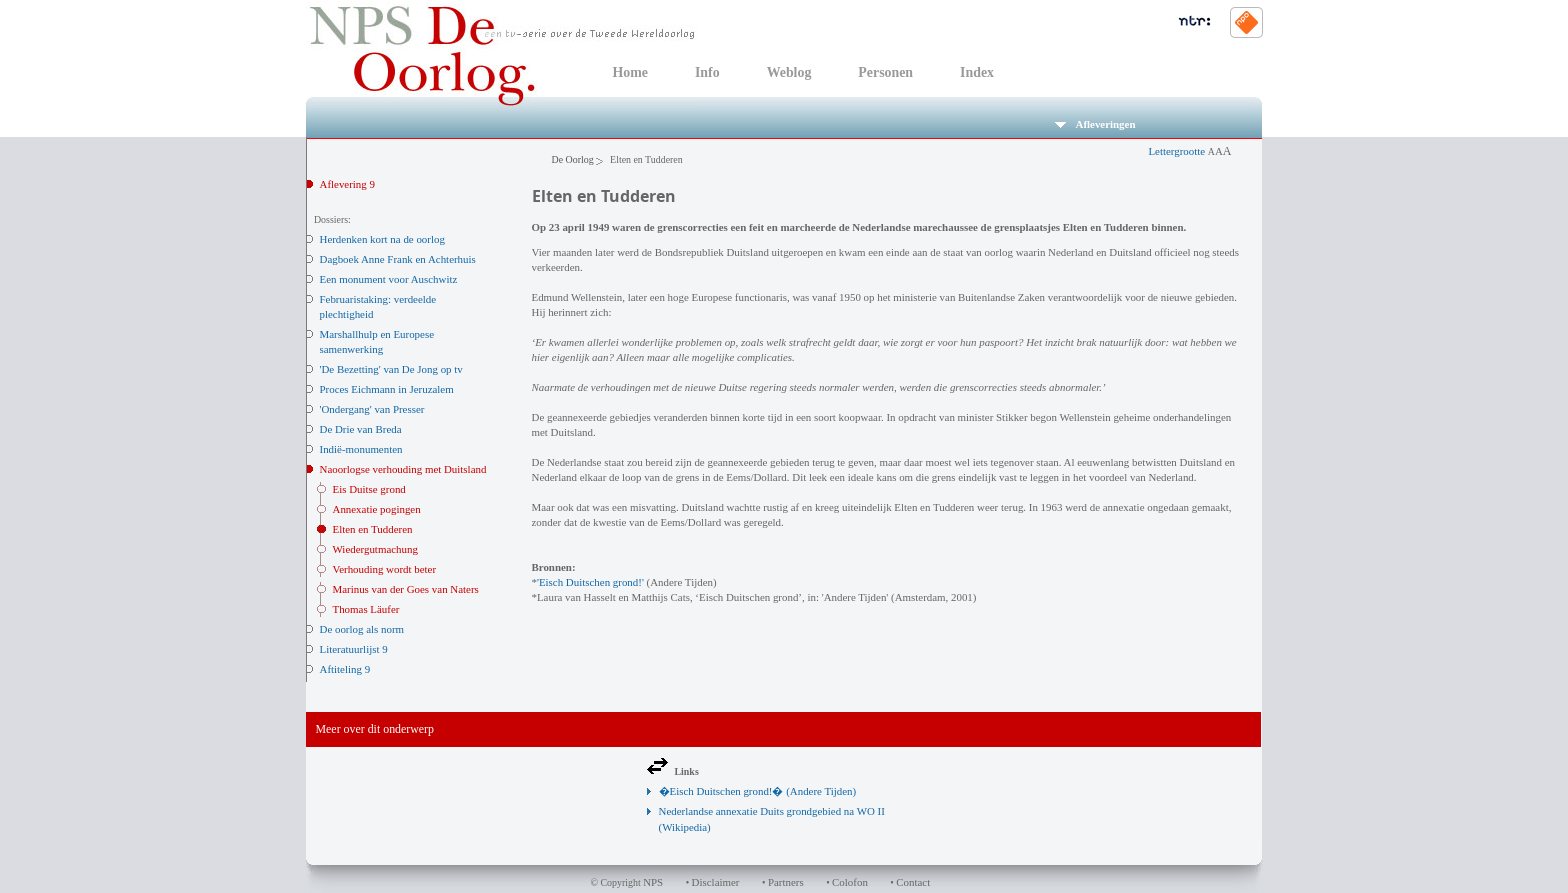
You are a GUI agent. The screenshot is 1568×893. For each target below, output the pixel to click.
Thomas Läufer (366, 609)
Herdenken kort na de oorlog (382, 239)
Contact (913, 882)
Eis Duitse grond (369, 489)
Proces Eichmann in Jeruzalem (387, 389)
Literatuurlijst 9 (354, 649)
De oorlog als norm (362, 629)
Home (630, 72)
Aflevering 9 (347, 184)
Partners (786, 882)
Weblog (789, 72)
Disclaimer (716, 882)
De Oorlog (573, 159)
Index (977, 72)
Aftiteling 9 (345, 669)
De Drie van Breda (361, 429)
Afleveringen (1095, 124)
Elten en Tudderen (373, 529)
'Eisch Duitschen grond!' (590, 582)
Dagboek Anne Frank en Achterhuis (398, 259)
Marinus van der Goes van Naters (406, 589)
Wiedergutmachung (375, 549)
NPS (653, 882)
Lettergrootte (1189, 151)
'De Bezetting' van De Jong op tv (391, 369)
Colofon (850, 882)
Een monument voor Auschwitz (389, 279)
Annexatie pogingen (377, 509)
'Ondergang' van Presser (372, 409)
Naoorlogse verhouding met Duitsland (403, 469)
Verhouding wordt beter (385, 569)
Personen (885, 72)
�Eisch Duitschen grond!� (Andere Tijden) (758, 791)
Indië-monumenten (361, 449)
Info (707, 72)
